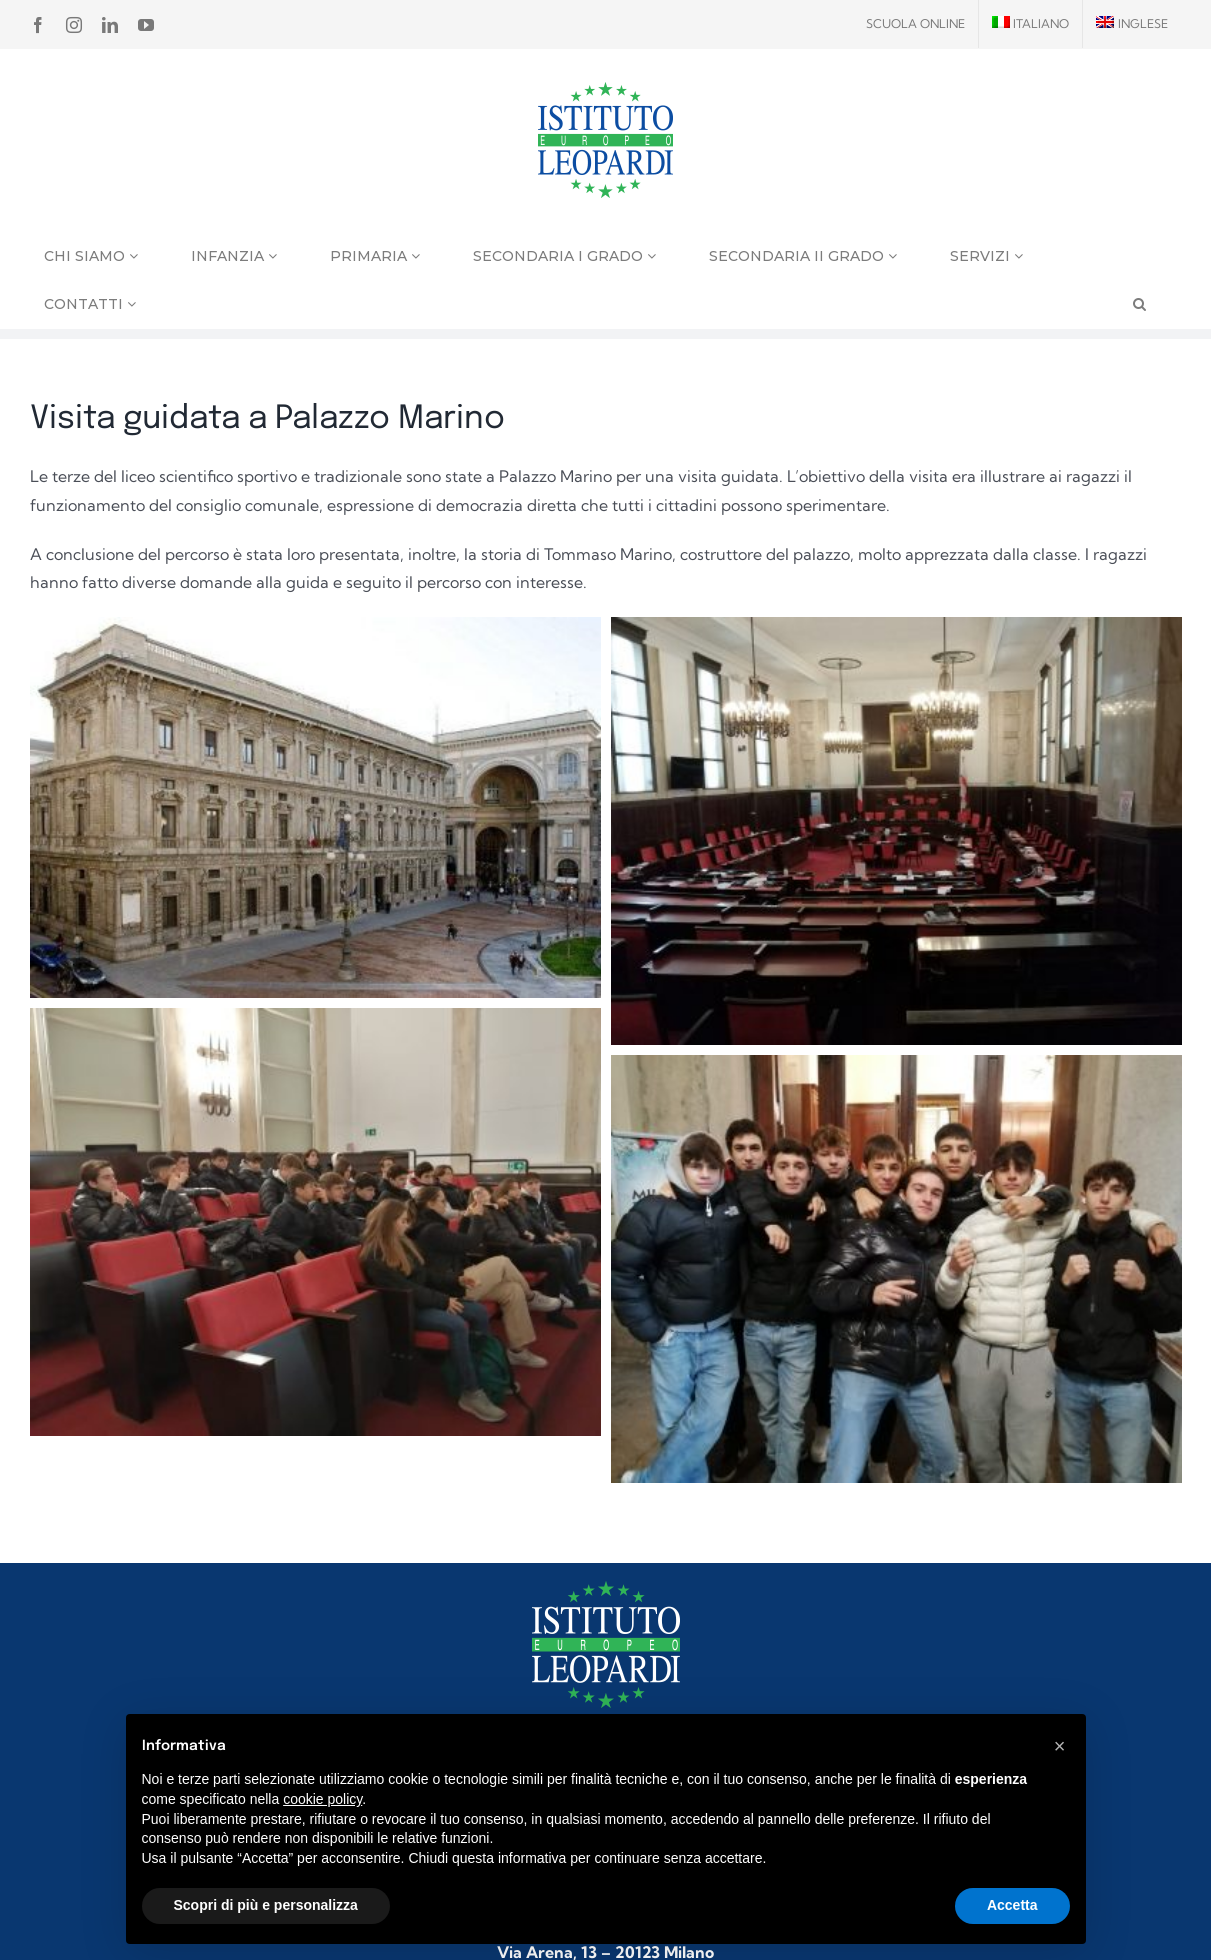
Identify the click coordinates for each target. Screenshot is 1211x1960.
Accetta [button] (1012, 1905)
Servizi (986, 256)
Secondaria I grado (564, 256)
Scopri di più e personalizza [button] (266, 1905)
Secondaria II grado (803, 256)
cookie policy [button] (322, 1799)
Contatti (90, 304)
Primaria (375, 256)
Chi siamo (91, 256)
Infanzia (234, 256)
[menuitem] (1031, 24)
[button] (1060, 1746)
